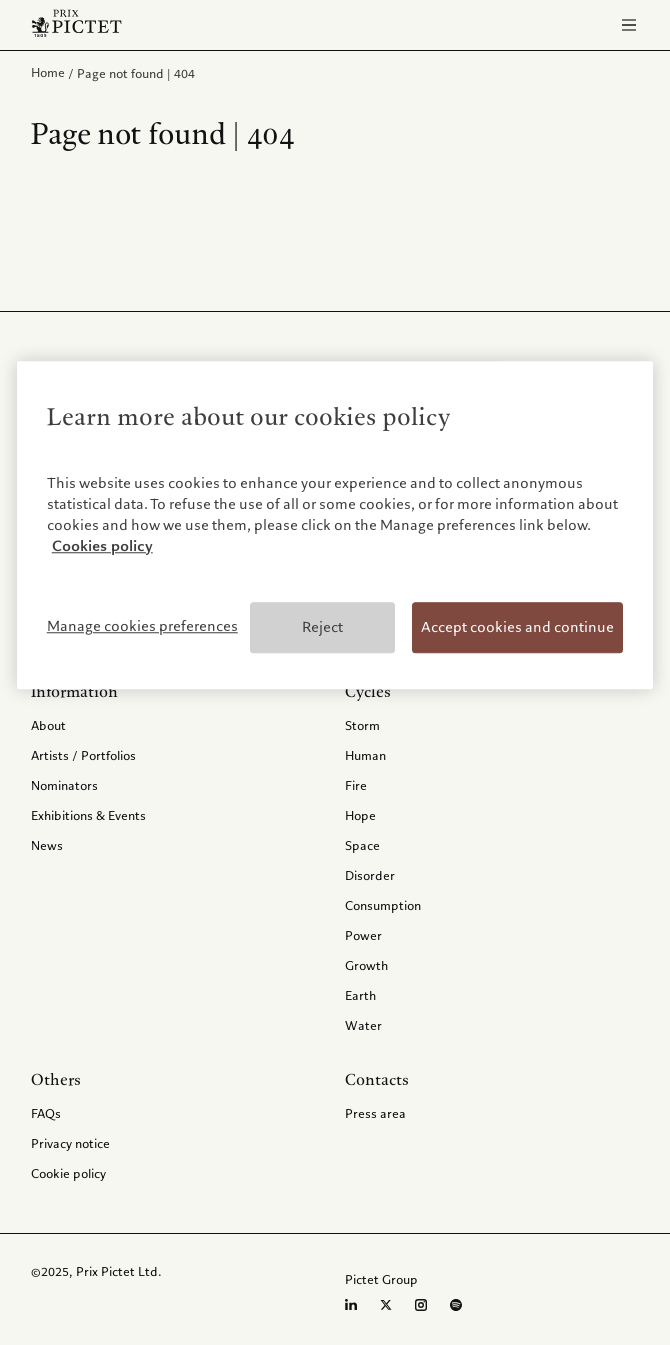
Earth (360, 995)
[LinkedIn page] (351, 1305)
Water (363, 1025)
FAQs (46, 1113)
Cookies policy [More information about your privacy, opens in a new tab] (102, 546)
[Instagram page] (421, 1305)
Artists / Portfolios (83, 755)
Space (362, 845)
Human (365, 755)
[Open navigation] (629, 25)
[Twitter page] (386, 1305)
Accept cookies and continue (517, 627)
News (47, 845)
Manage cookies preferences (142, 626)
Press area (375, 1113)
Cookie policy (68, 1173)
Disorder (370, 875)
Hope (360, 815)
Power (363, 935)
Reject (322, 627)
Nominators (64, 785)
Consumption (383, 905)
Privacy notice (70, 1143)
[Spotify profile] (456, 1305)
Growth (366, 965)
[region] (335, 525)
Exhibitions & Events (88, 815)
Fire (356, 785)
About (48, 725)
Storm (362, 725)
